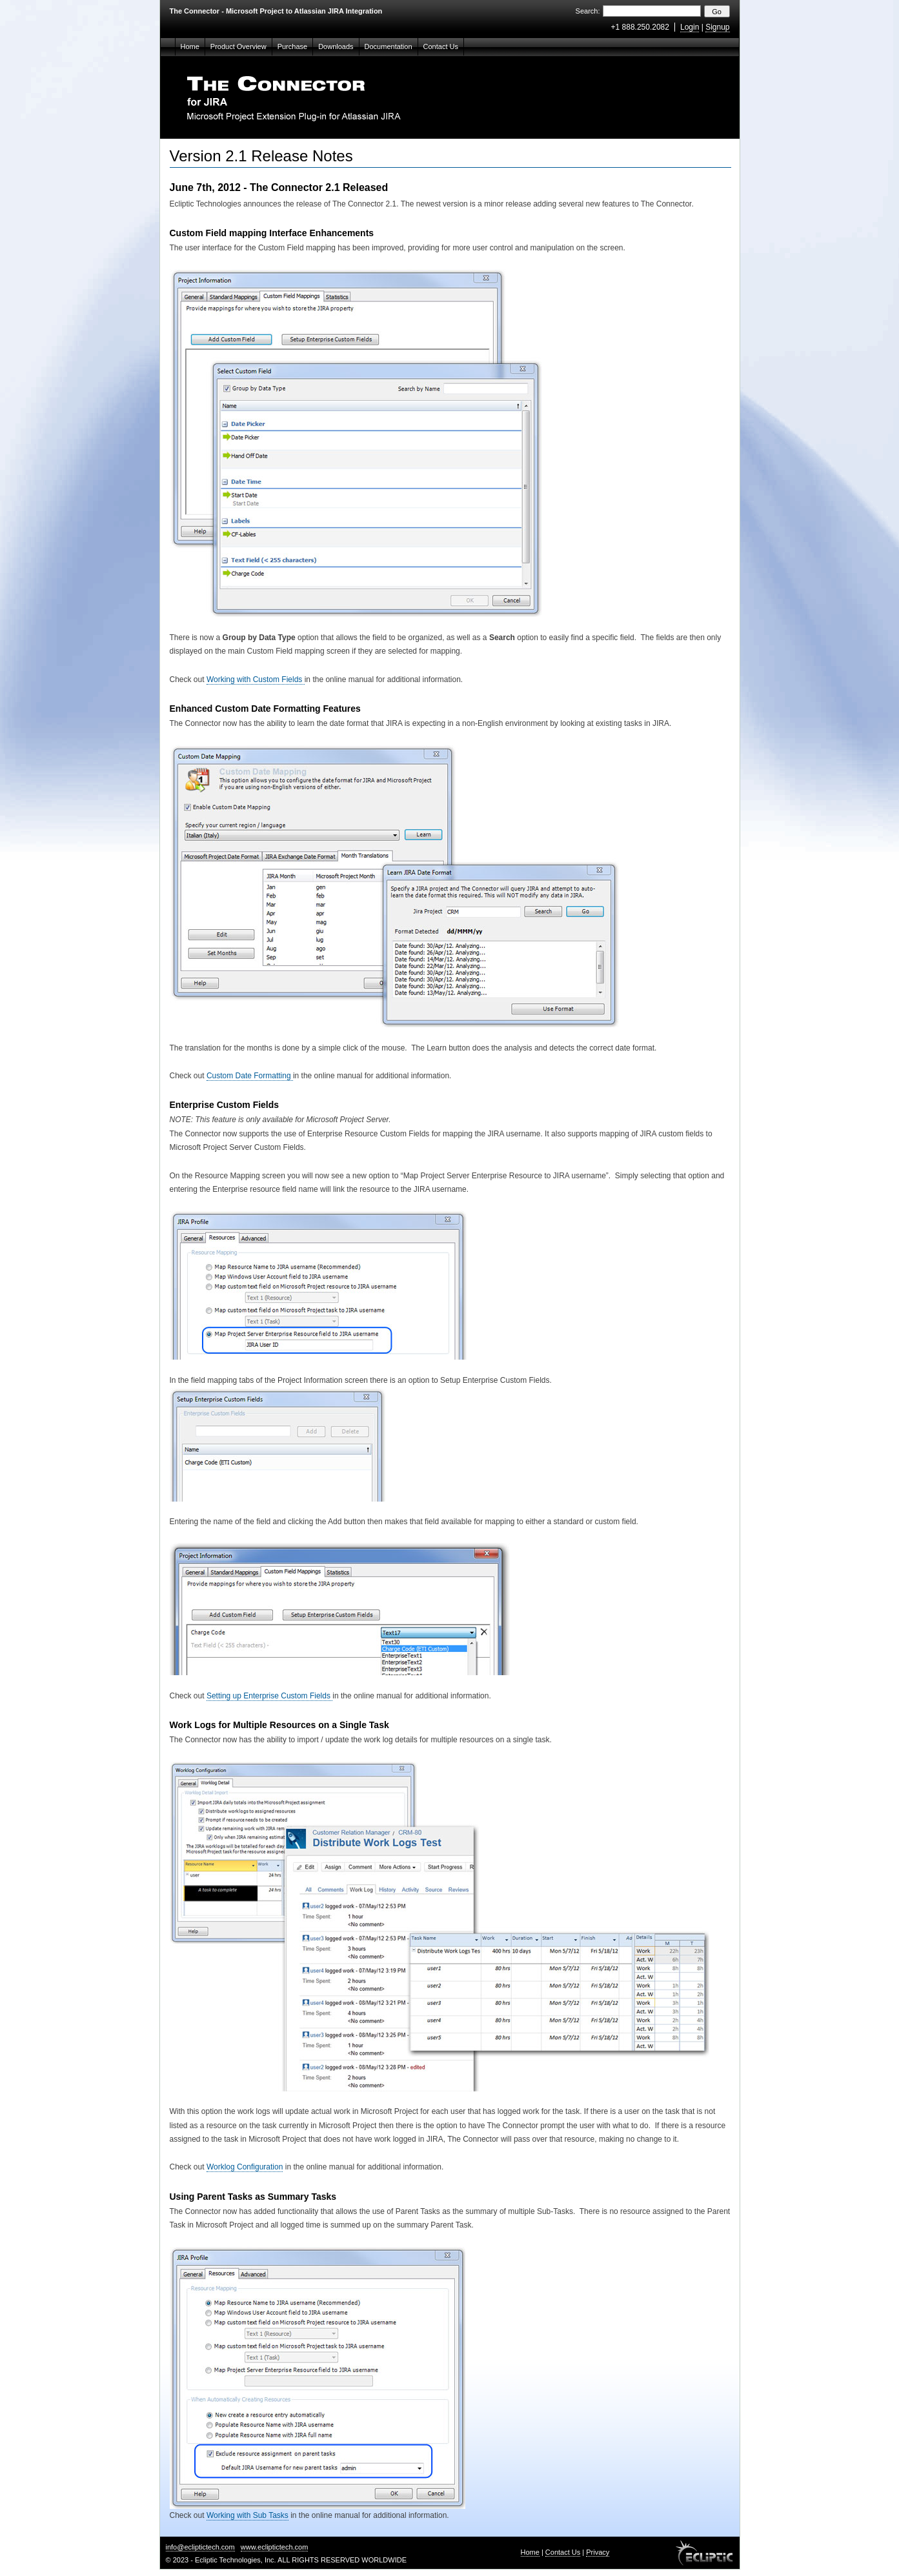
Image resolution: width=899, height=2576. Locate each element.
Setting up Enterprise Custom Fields (269, 1695)
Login (689, 27)
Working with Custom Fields (256, 679)
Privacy (597, 2552)
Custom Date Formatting (250, 1075)
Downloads (335, 46)
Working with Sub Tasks (247, 2515)
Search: (588, 11)
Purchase (292, 46)
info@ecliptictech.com (200, 2547)
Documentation (388, 46)
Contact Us (440, 46)
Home (190, 46)
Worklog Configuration (245, 2166)
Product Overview (238, 46)
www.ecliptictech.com (274, 2547)
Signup (717, 27)
